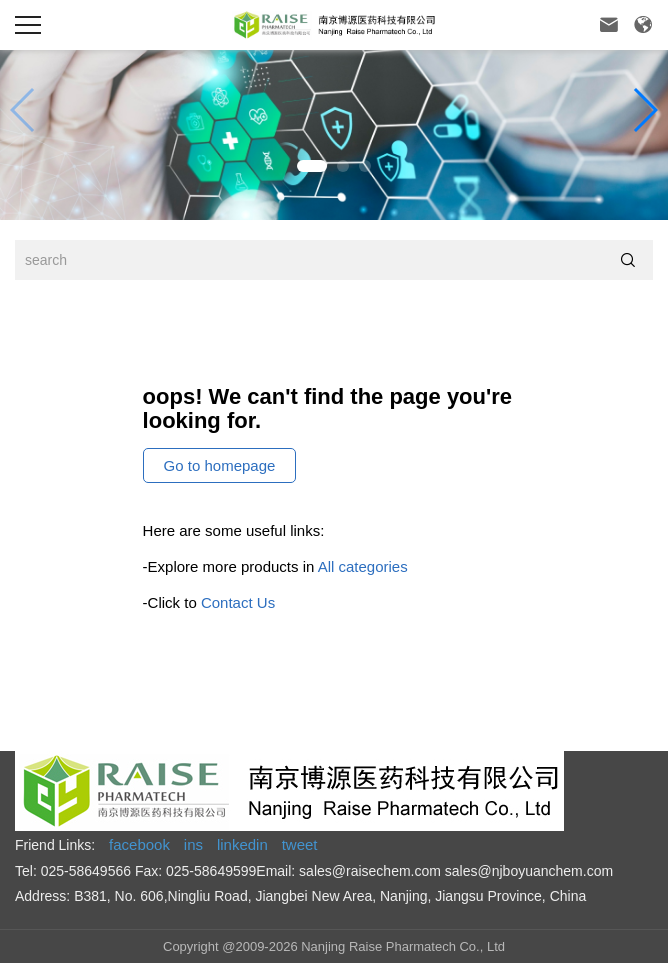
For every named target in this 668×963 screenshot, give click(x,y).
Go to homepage (220, 465)
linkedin (242, 844)
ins (193, 844)
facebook (139, 844)
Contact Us (238, 602)
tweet (300, 844)
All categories (363, 566)
